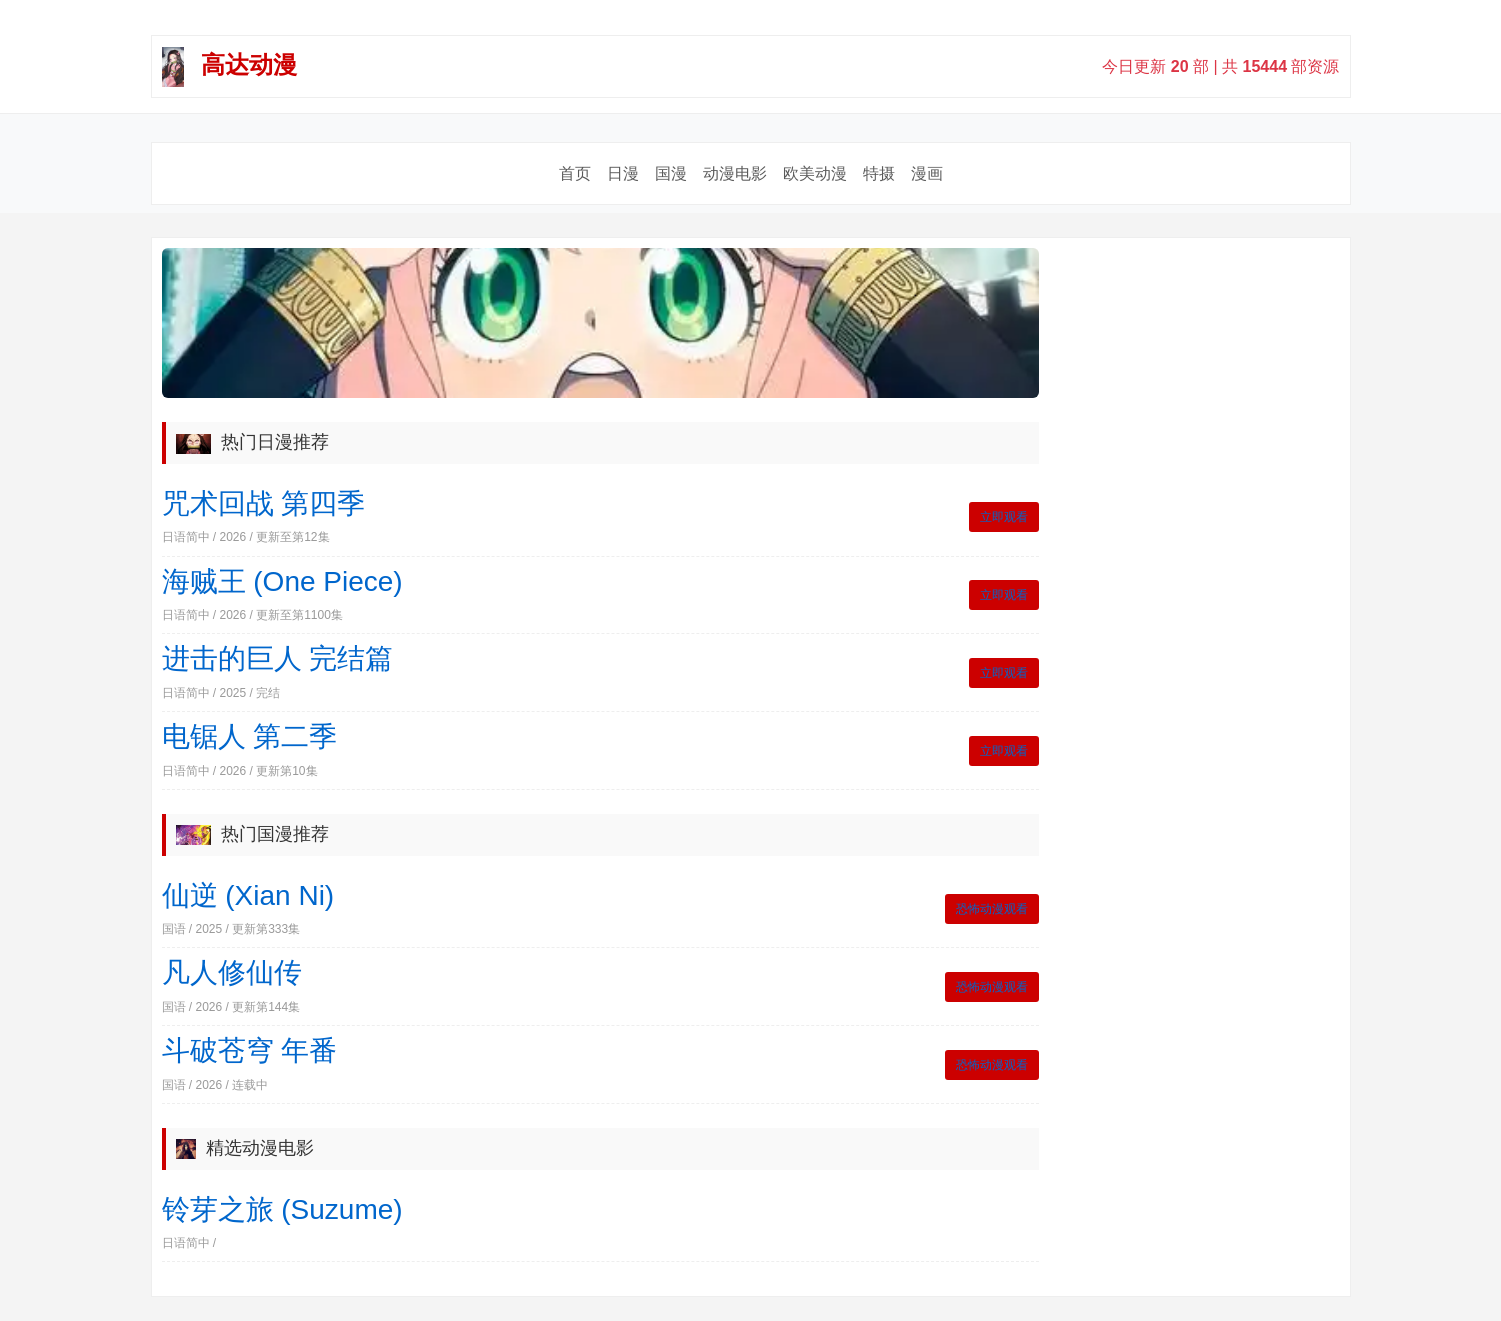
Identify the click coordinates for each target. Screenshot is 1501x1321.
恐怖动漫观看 (992, 909)
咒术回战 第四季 (264, 503)
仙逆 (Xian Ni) (248, 895)
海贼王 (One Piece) (282, 581)
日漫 (623, 173)
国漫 (671, 173)
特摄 (879, 173)
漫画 (927, 173)
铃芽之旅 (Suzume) (282, 1209)
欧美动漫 (815, 173)
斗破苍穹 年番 (250, 1050)
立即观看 (1004, 517)
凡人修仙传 (232, 972)
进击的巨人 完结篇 (278, 658)
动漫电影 (735, 173)
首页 (575, 173)
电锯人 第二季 (250, 736)
